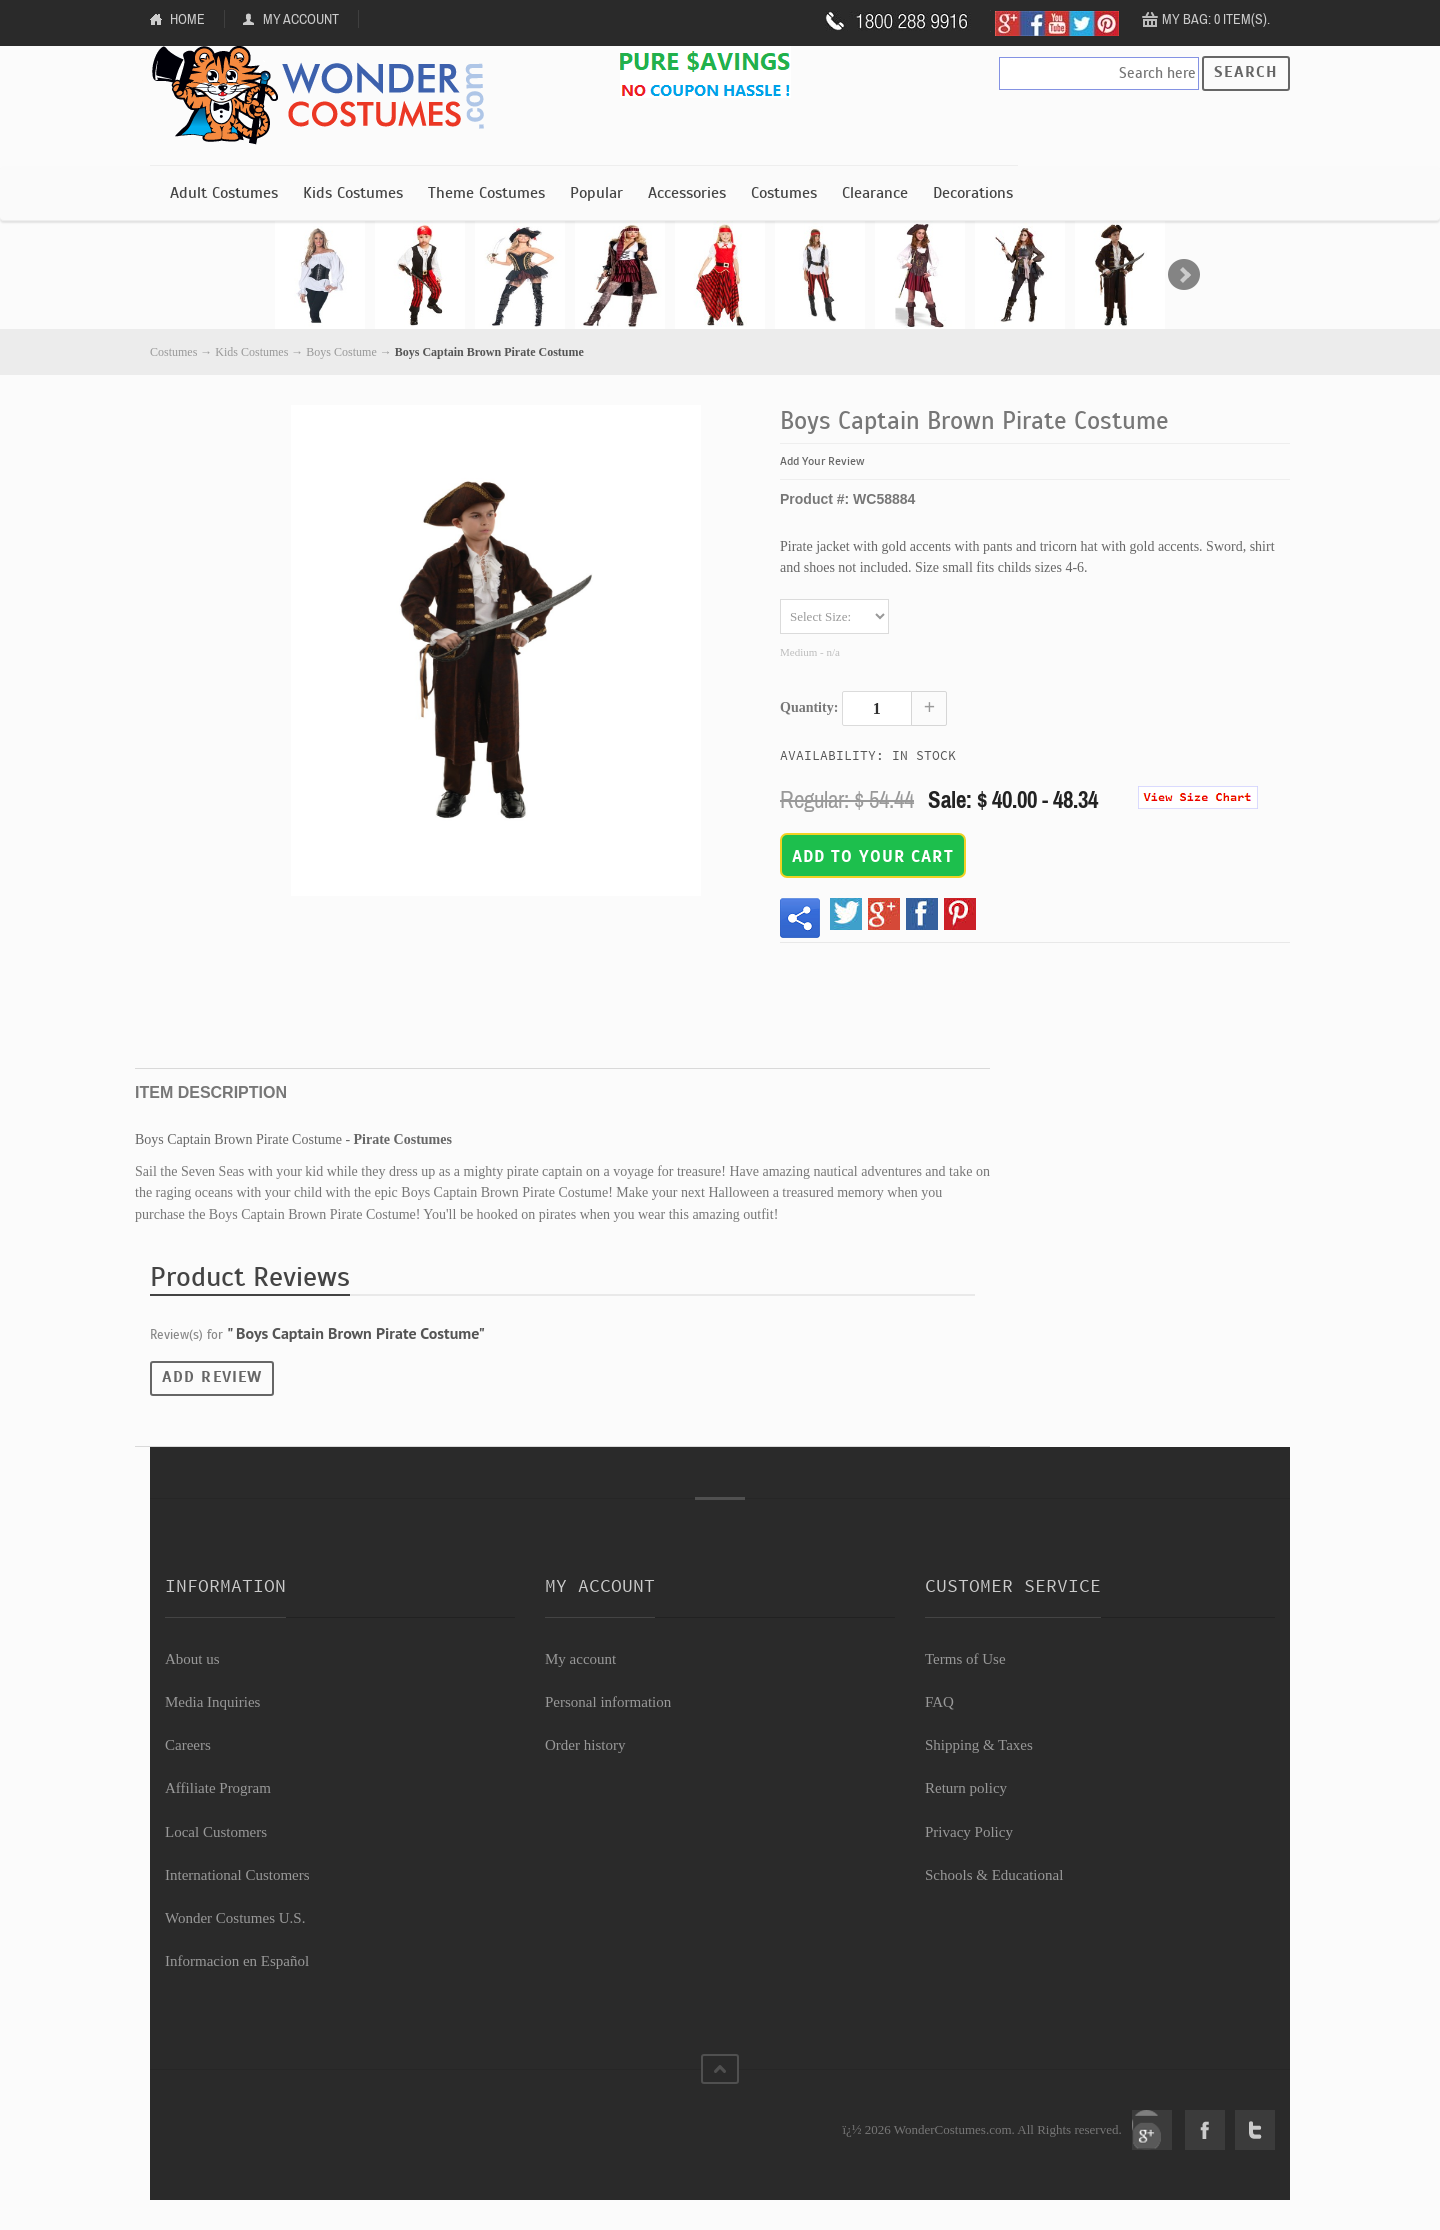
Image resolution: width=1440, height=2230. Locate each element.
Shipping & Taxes (979, 1745)
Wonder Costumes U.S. (235, 1918)
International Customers (237, 1875)
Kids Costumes (353, 193)
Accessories (687, 193)
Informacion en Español (237, 1961)
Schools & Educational (994, 1875)
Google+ (1152, 2130)
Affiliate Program (218, 1788)
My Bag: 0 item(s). (1216, 19)
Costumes (784, 193)
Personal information (608, 1702)
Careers (188, 1745)
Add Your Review (822, 461)
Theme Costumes (486, 193)
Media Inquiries (212, 1702)
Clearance (875, 193)
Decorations (973, 193)
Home (187, 19)
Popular (596, 193)
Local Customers (216, 1832)
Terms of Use (965, 1659)
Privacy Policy (969, 1832)
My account (580, 1659)
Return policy (966, 1788)
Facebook (1205, 2130)
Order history (585, 1745)
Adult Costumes (224, 193)
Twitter (1255, 2130)
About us (192, 1659)
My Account (301, 19)
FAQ (939, 1702)
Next (1184, 275)
